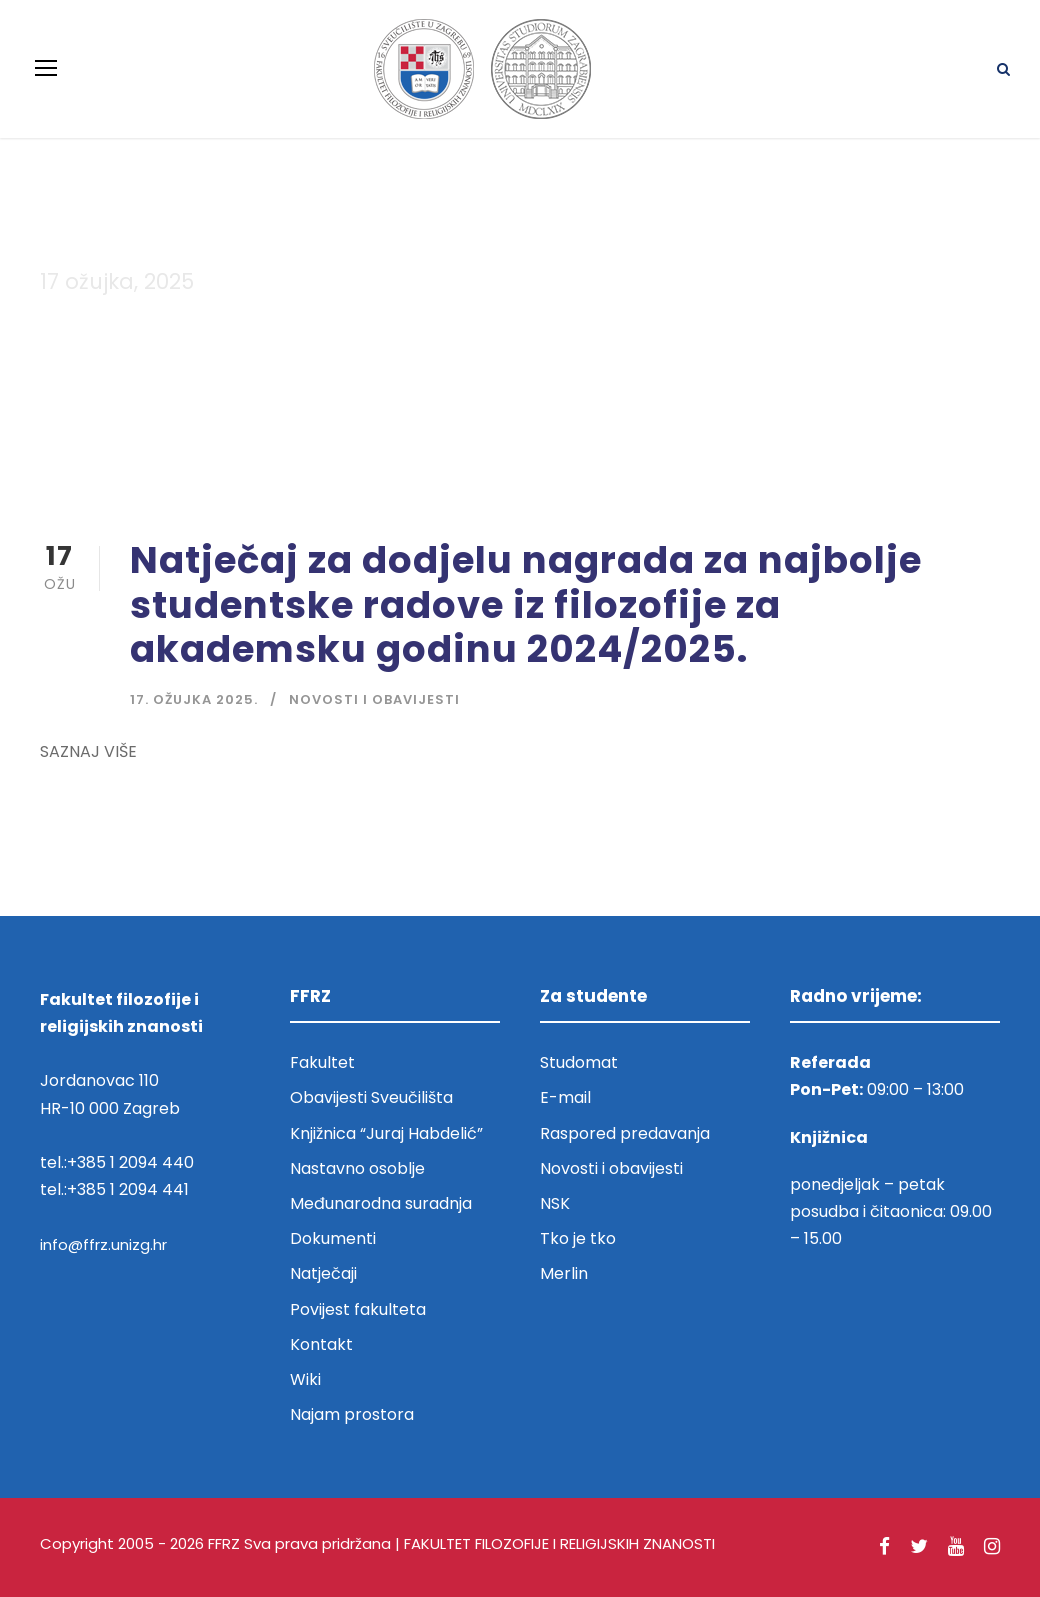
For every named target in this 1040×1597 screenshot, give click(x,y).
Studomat (579, 1062)
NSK (555, 1203)
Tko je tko (578, 1238)
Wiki (305, 1379)
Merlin (564, 1273)
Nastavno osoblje (357, 1168)
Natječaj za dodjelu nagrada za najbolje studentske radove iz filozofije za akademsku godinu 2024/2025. (526, 604)
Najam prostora (352, 1414)
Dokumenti (333, 1238)
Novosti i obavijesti (374, 699)
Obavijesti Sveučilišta (371, 1097)
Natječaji (323, 1273)
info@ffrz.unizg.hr (103, 1244)
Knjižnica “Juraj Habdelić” (388, 1133)
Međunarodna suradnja (381, 1203)
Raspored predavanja (625, 1133)
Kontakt (321, 1344)
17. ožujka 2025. (194, 699)
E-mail (565, 1097)
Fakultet (322, 1062)
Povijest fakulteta (358, 1309)
